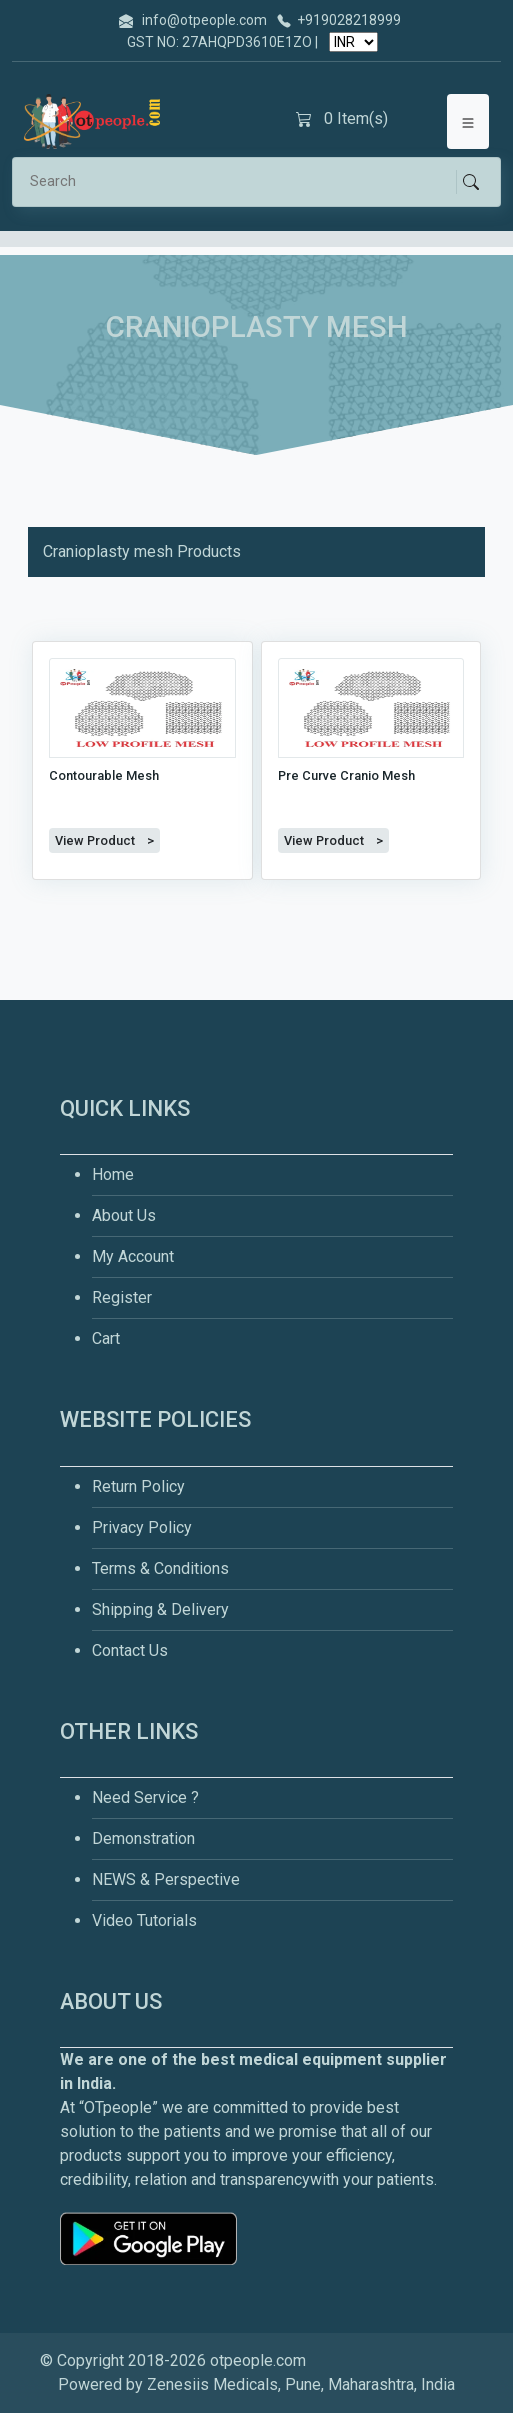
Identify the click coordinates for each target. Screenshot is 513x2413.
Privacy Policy (142, 1527)
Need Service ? (145, 1797)
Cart (106, 1338)
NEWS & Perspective (166, 1879)
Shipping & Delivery (160, 1609)
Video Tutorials (144, 1920)
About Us (124, 1215)
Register (122, 1297)
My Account (133, 1256)
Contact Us (130, 1650)
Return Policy (138, 1486)
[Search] (242, 182)
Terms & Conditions (160, 1568)
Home (113, 1174)
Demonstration (143, 1838)
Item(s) (342, 119)
